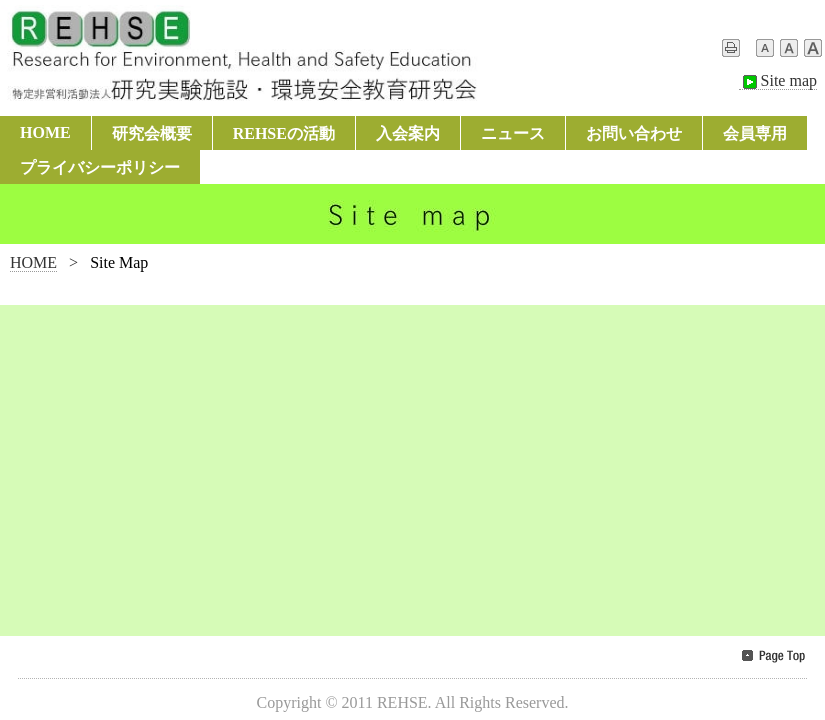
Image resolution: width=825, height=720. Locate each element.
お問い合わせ (634, 133)
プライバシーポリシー (100, 167)
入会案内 (408, 133)
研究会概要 (152, 133)
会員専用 (755, 133)
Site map (778, 81)
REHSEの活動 (284, 133)
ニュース (513, 133)
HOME (45, 132)
